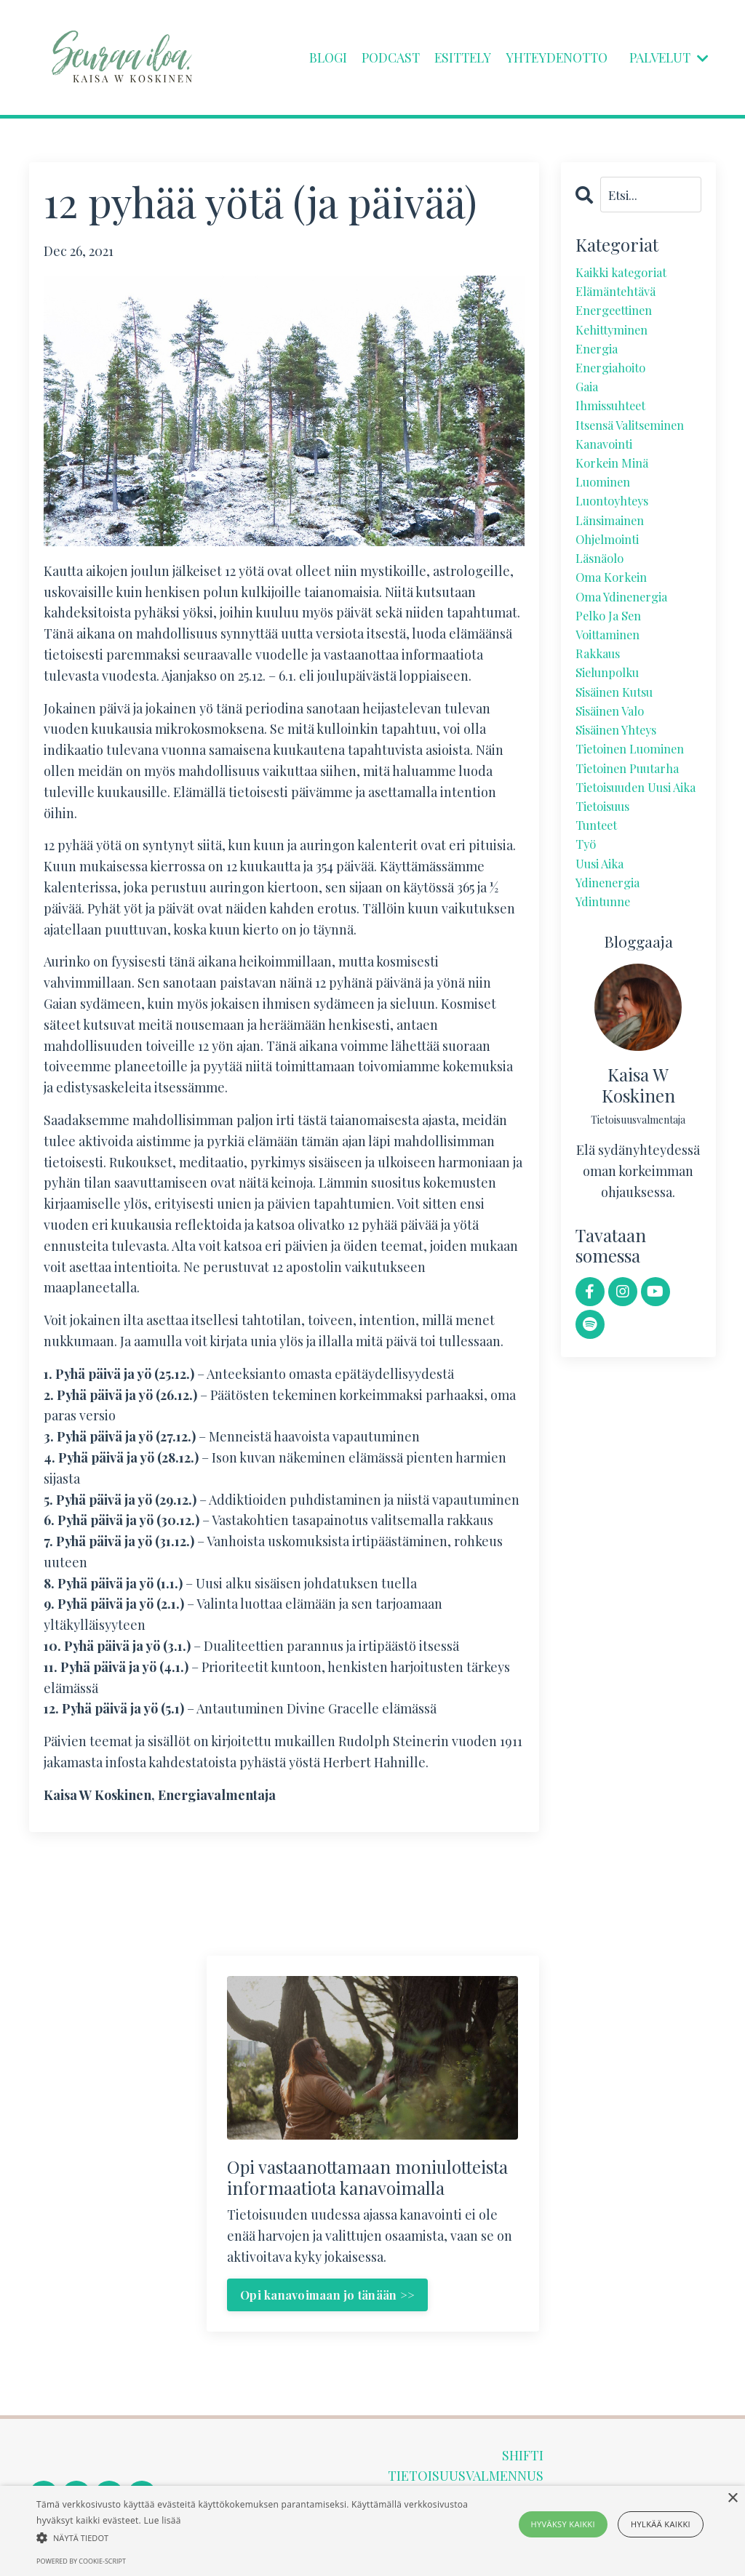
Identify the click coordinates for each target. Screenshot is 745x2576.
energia (599, 357)
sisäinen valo (614, 755)
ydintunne (607, 985)
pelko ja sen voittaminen (611, 661)
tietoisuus (607, 880)
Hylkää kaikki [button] (660, 2524)
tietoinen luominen (637, 797)
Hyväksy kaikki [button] (563, 2524)
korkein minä (615, 483)
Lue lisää (161, 2520)
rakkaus (599, 692)
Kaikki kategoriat (626, 273)
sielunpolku (612, 713)
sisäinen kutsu (619, 734)
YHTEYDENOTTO (551, 57)
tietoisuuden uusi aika (630, 850)
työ (586, 923)
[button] (255, 2537)
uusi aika (602, 944)
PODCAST (378, 57)
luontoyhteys (616, 525)
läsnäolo (602, 587)
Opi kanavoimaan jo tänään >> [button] (329, 2295)
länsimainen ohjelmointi (614, 556)
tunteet (599, 902)
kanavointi (607, 462)
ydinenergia (612, 965)
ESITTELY (453, 57)
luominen (606, 504)
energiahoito (614, 378)
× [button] (732, 2498)
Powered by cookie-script (81, 2561)
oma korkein (614, 608)
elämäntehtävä (620, 294)
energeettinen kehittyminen (619, 326)
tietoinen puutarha (634, 818)
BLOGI (314, 57)
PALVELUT (667, 57)
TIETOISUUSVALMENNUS (465, 2477)
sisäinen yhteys (622, 776)
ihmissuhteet (615, 420)
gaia (588, 399)
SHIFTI (522, 2456)
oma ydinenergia (627, 630)
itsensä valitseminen (637, 441)
